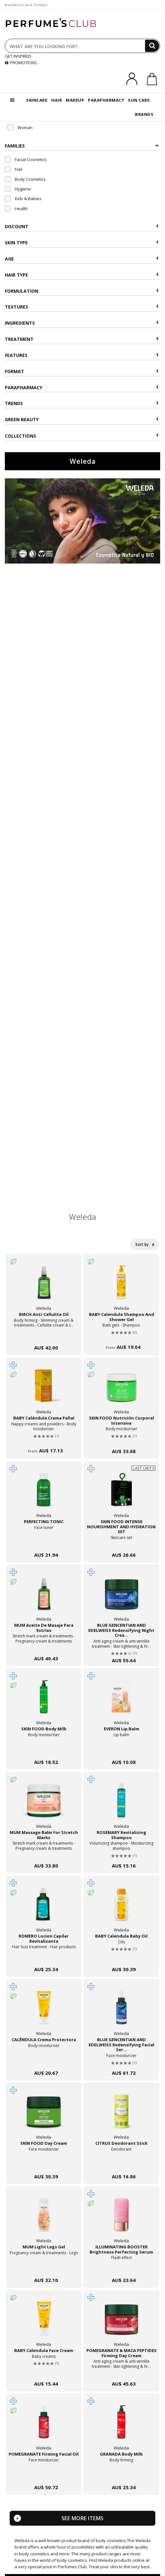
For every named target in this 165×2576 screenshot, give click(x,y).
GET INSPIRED (18, 56)
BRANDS (144, 114)
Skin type (82, 242)
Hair (14, 169)
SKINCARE (36, 100)
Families (82, 146)
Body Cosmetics (25, 179)
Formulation (82, 291)
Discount (82, 226)
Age (82, 259)
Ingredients (82, 323)
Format (82, 371)
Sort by (144, 1244)
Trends (82, 403)
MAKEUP (75, 100)
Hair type (82, 275)
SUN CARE (139, 100)
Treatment (82, 339)
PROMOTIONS (21, 63)
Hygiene (18, 189)
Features (82, 355)
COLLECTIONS (82, 436)
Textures (82, 307)
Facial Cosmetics (26, 159)
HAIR (56, 100)
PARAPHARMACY (106, 100)
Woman (20, 127)
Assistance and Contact (26, 4)
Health (16, 208)
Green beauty (82, 419)
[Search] (152, 46)
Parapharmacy (82, 387)
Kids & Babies (23, 198)
